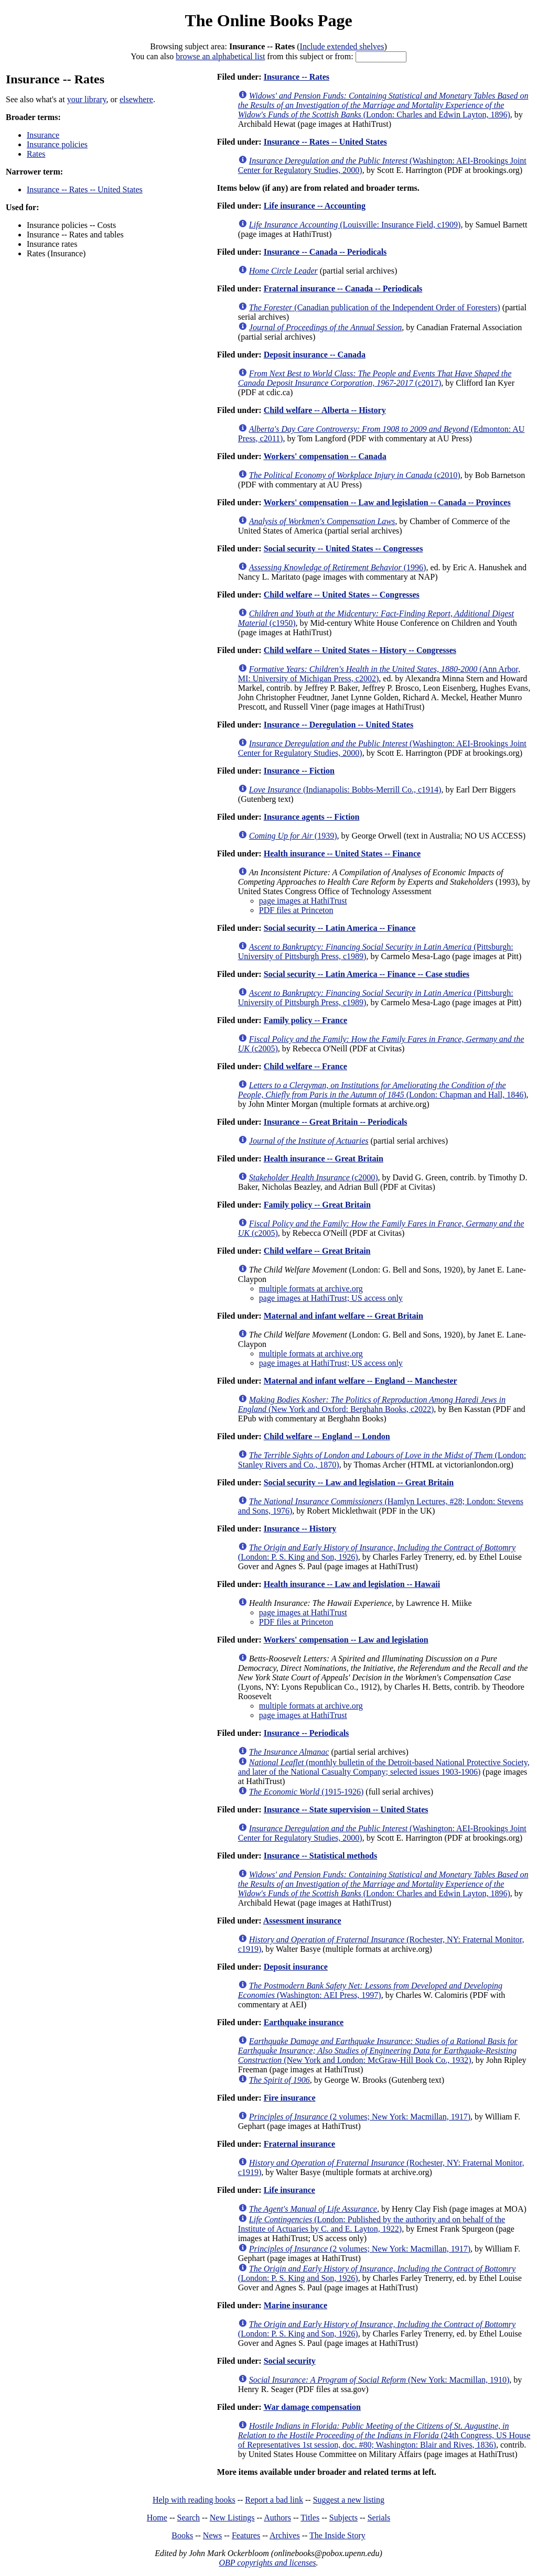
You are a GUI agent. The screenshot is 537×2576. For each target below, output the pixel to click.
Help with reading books (194, 2499)
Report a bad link (274, 2499)
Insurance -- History (300, 1528)
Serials (379, 2517)
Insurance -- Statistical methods (320, 1855)
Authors (277, 2517)
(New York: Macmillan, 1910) (379, 2379)
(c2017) (375, 378)
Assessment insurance (302, 1920)
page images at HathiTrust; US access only (331, 1298)
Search (188, 2517)
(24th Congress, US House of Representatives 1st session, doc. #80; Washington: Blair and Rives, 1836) (384, 2435)
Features (246, 2535)
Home (157, 2517)
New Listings (232, 2517)
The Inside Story (337, 2535)
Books (182, 2535)
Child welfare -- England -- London (327, 1436)
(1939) (293, 835)
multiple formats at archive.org (311, 1288)
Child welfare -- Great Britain (317, 1250)
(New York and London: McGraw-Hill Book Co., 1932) (378, 2050)
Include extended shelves (342, 46)
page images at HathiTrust (303, 900)
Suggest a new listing (348, 2499)
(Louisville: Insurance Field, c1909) (355, 224)
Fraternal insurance (299, 2143)
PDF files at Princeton (296, 910)
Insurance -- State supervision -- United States (346, 1809)
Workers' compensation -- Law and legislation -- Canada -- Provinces (386, 502)
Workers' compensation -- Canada (324, 456)
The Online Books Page (268, 20)
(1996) (337, 567)
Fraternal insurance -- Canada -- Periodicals (343, 288)
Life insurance (289, 2190)
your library (86, 99)
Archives (285, 2535)
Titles (309, 2517)
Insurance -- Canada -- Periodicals (325, 251)
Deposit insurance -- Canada (315, 354)
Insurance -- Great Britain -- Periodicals (335, 1121)
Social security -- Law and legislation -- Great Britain (359, 1482)
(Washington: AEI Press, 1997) (370, 1990)
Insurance (43, 135)
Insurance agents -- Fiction (312, 816)
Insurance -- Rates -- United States (85, 189)
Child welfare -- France (305, 1066)
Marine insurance (295, 2305)
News (212, 2535)
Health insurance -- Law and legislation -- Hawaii (352, 1584)
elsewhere (136, 99)
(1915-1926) (306, 1791)
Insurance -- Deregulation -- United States (338, 724)
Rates (36, 153)
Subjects (343, 2517)
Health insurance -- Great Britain (323, 1158)
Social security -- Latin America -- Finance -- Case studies (366, 974)
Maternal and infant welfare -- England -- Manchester (360, 1380)
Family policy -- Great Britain (317, 1204)
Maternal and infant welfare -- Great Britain (343, 1315)
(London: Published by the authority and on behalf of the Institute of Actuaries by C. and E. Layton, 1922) (371, 2224)
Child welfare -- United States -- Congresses (342, 594)
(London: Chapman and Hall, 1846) (382, 1090)
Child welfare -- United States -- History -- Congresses (360, 650)
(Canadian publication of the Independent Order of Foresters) (374, 307)
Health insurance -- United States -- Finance (342, 853)
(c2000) (313, 1177)
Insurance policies (57, 144)
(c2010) (354, 475)
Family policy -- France (306, 1020)
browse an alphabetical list (220, 56)
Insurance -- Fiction (299, 770)
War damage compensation (311, 2407)
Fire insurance (290, 2097)
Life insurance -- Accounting (315, 205)
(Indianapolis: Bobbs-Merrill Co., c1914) (345, 789)
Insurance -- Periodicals (306, 1733)
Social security (290, 2360)
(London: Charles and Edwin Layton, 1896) (383, 105)
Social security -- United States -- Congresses (343, 548)
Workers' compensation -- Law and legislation (345, 1639)
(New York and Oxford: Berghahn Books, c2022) (372, 1404)
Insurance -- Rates (296, 76)
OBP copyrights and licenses (267, 2562)
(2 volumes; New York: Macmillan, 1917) (359, 2116)
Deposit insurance (296, 1966)
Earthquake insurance (303, 2022)
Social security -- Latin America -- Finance (340, 927)
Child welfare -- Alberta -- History (325, 410)
